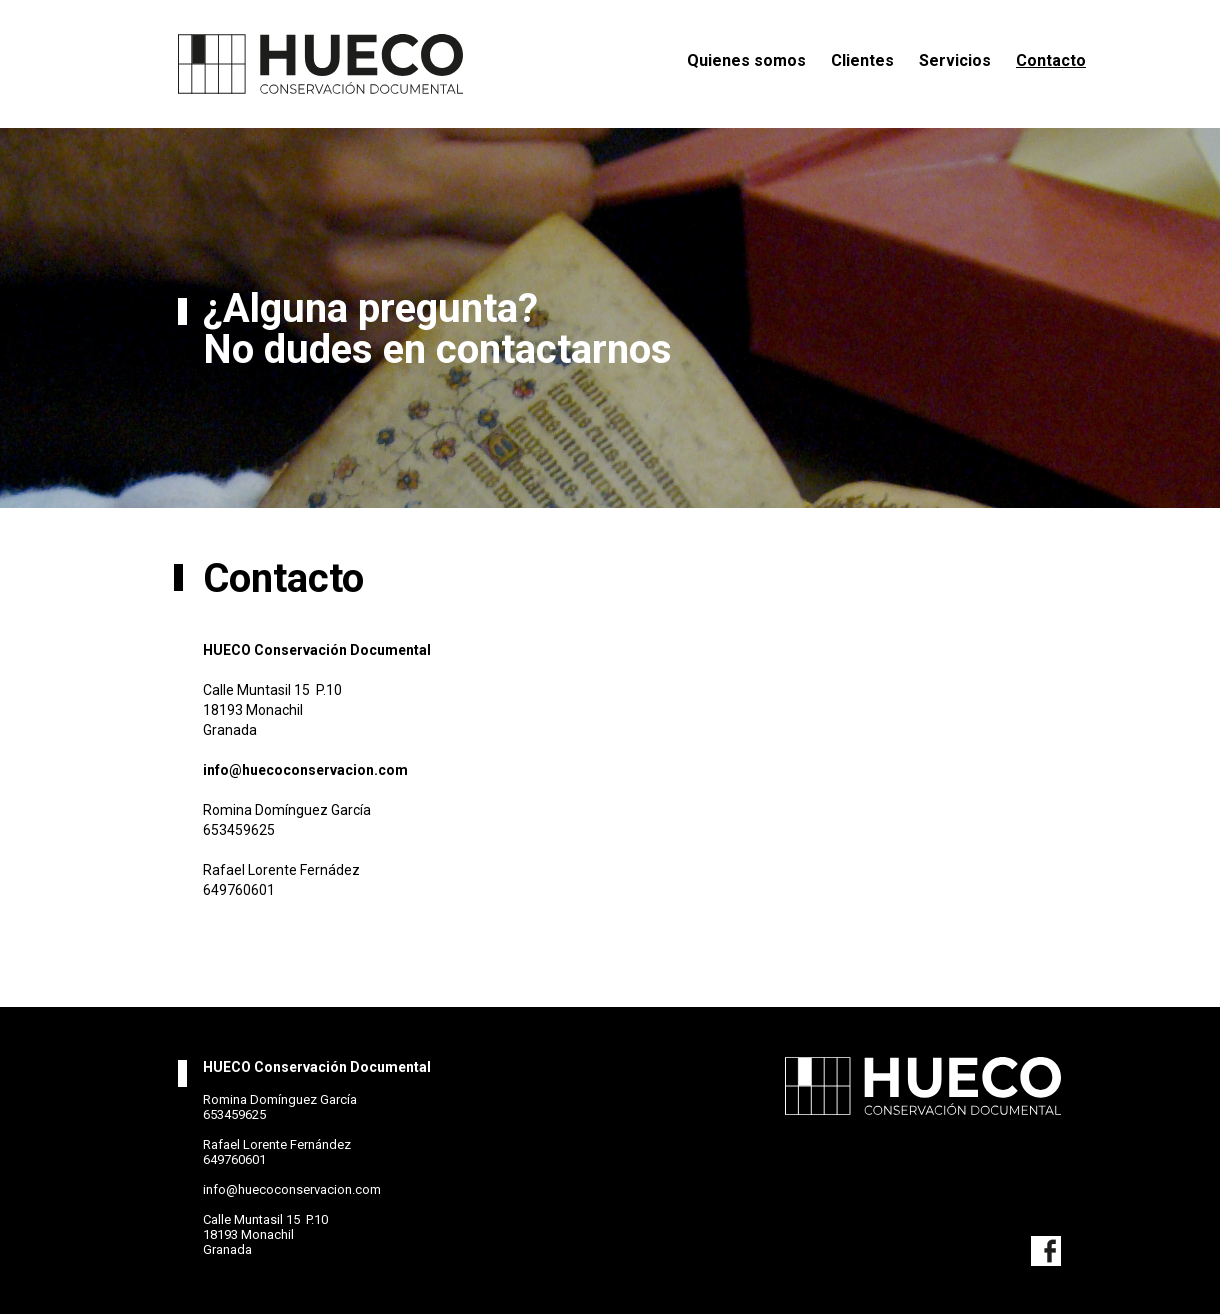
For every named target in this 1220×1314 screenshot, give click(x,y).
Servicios (955, 60)
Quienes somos (746, 60)
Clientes (862, 60)
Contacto (1051, 60)
